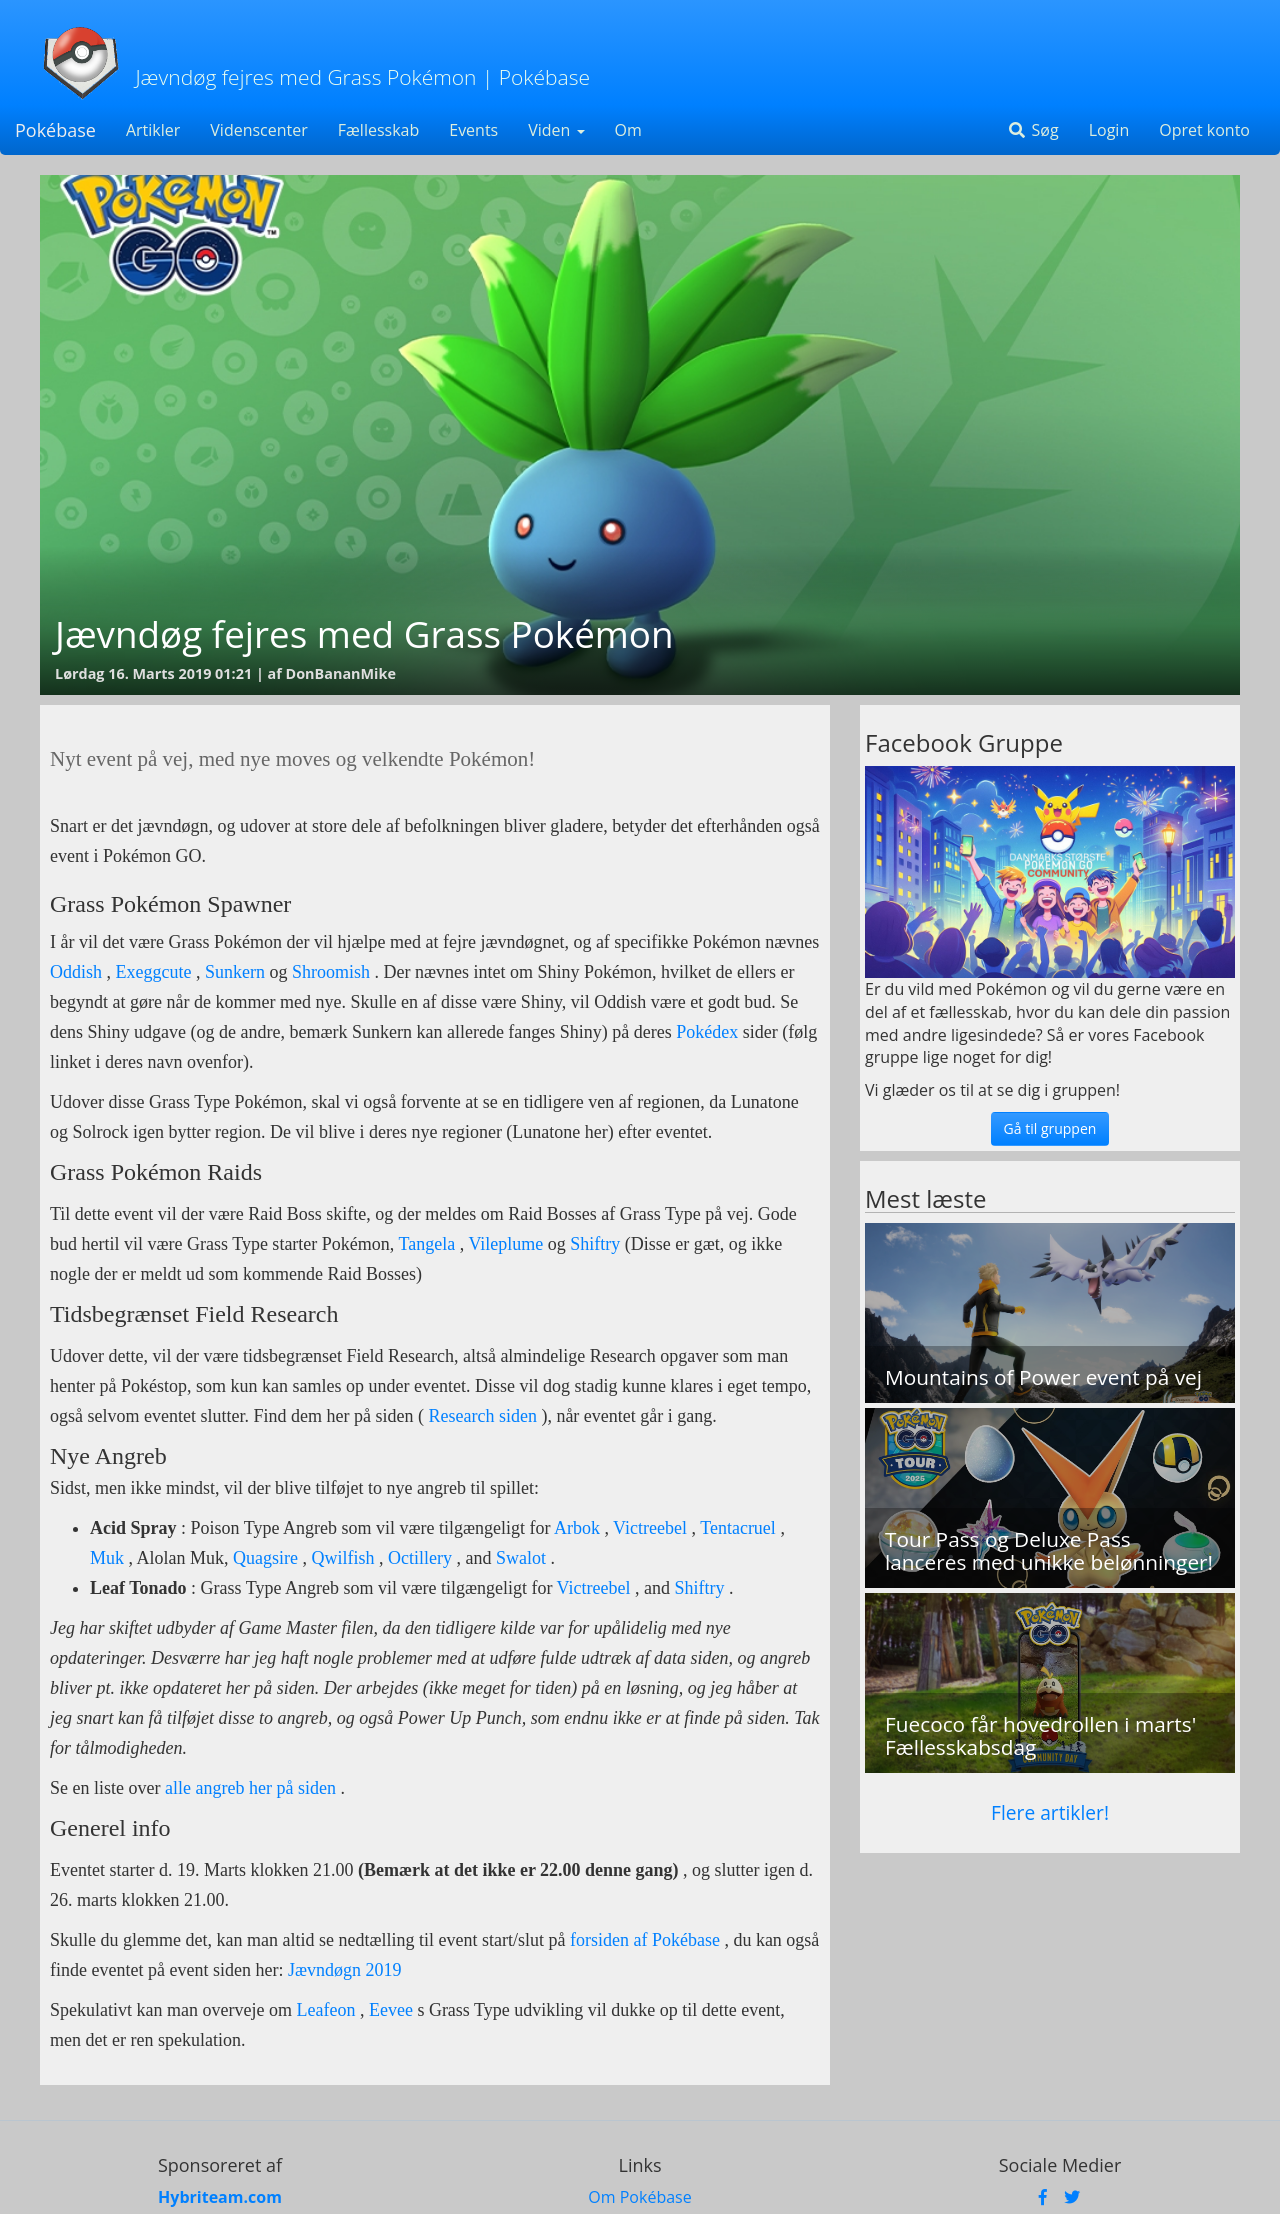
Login (1109, 130)
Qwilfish (343, 1558)
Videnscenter (258, 130)
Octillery (420, 1558)
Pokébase (55, 130)
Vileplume (505, 1244)
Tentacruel (738, 1528)
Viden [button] (556, 130)
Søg (1032, 130)
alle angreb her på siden (250, 1788)
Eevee (391, 2010)
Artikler (153, 130)
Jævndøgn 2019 (345, 1970)
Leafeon (325, 2010)
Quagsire (265, 1558)
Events (473, 130)
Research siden (480, 1416)
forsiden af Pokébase (645, 1940)
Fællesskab (378, 130)
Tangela (427, 1244)
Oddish (76, 972)
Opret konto (1204, 130)
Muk (107, 1558)
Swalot (521, 1558)
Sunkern (235, 972)
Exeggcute (154, 972)
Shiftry (595, 1244)
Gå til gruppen (1050, 1128)
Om (628, 130)
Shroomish (331, 972)
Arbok (577, 1528)
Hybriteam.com (220, 2197)
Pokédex (709, 1032)
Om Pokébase (639, 2197)
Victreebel (650, 1528)
